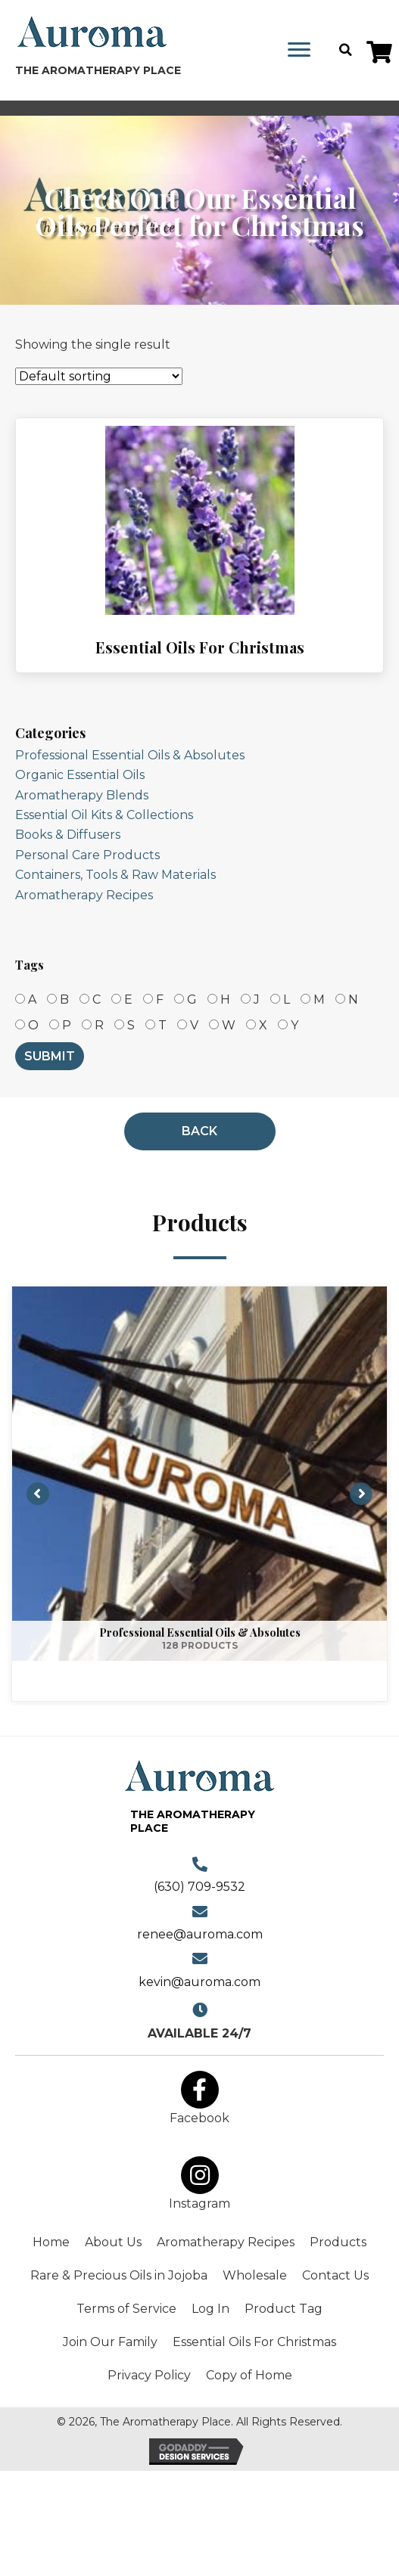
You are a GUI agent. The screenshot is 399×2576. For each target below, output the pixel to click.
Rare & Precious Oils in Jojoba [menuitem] (118, 2275)
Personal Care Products (87, 855)
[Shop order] (98, 376)
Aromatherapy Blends (81, 795)
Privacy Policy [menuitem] (149, 2375)
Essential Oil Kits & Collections (104, 815)
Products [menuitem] (338, 2242)
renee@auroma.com (200, 1934)
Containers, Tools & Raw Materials (115, 874)
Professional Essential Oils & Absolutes (130, 755)
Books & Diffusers (67, 834)
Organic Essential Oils (80, 775)
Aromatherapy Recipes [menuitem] (226, 2242)
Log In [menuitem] (210, 2308)
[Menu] (299, 50)
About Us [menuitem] (113, 2242)
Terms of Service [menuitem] (126, 2308)
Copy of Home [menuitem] (249, 2375)
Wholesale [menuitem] (255, 2275)
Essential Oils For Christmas (199, 647)
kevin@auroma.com (199, 1982)
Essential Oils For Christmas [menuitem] (254, 2342)
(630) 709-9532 (199, 1886)
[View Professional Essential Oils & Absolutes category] (199, 1493)
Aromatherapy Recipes (84, 895)
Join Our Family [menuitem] (110, 2342)
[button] (379, 52)
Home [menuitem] (51, 2242)
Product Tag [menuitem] (284, 2308)
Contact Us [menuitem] (335, 2275)
